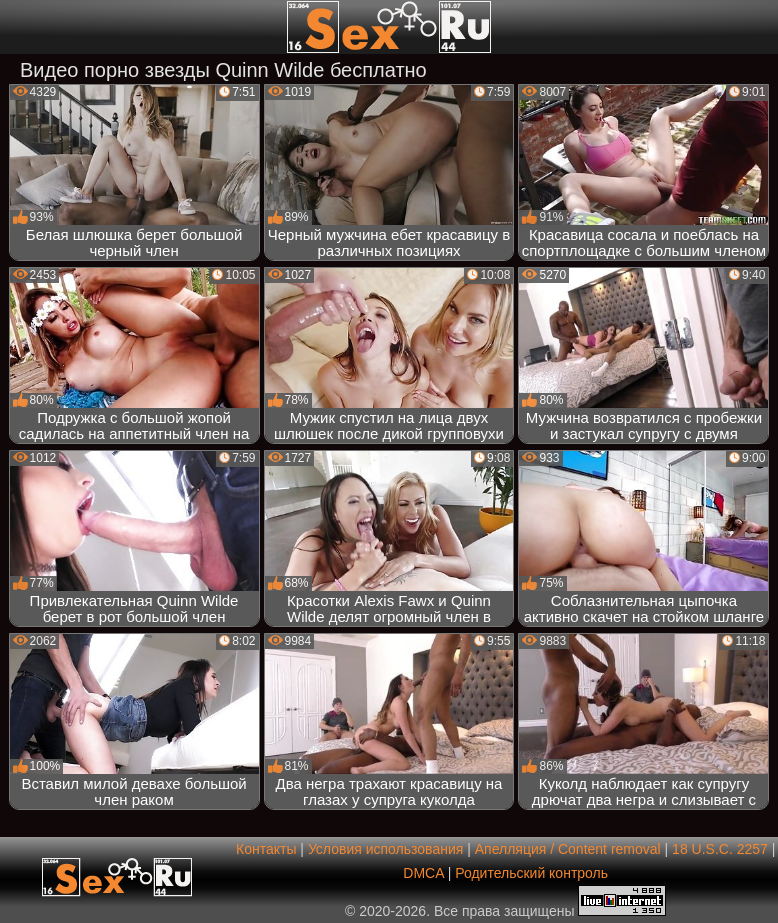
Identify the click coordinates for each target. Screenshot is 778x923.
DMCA (423, 873)
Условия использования (385, 849)
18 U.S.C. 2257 (720, 849)
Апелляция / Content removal (568, 849)
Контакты (266, 849)
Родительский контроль (531, 873)
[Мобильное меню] (18, 27)
